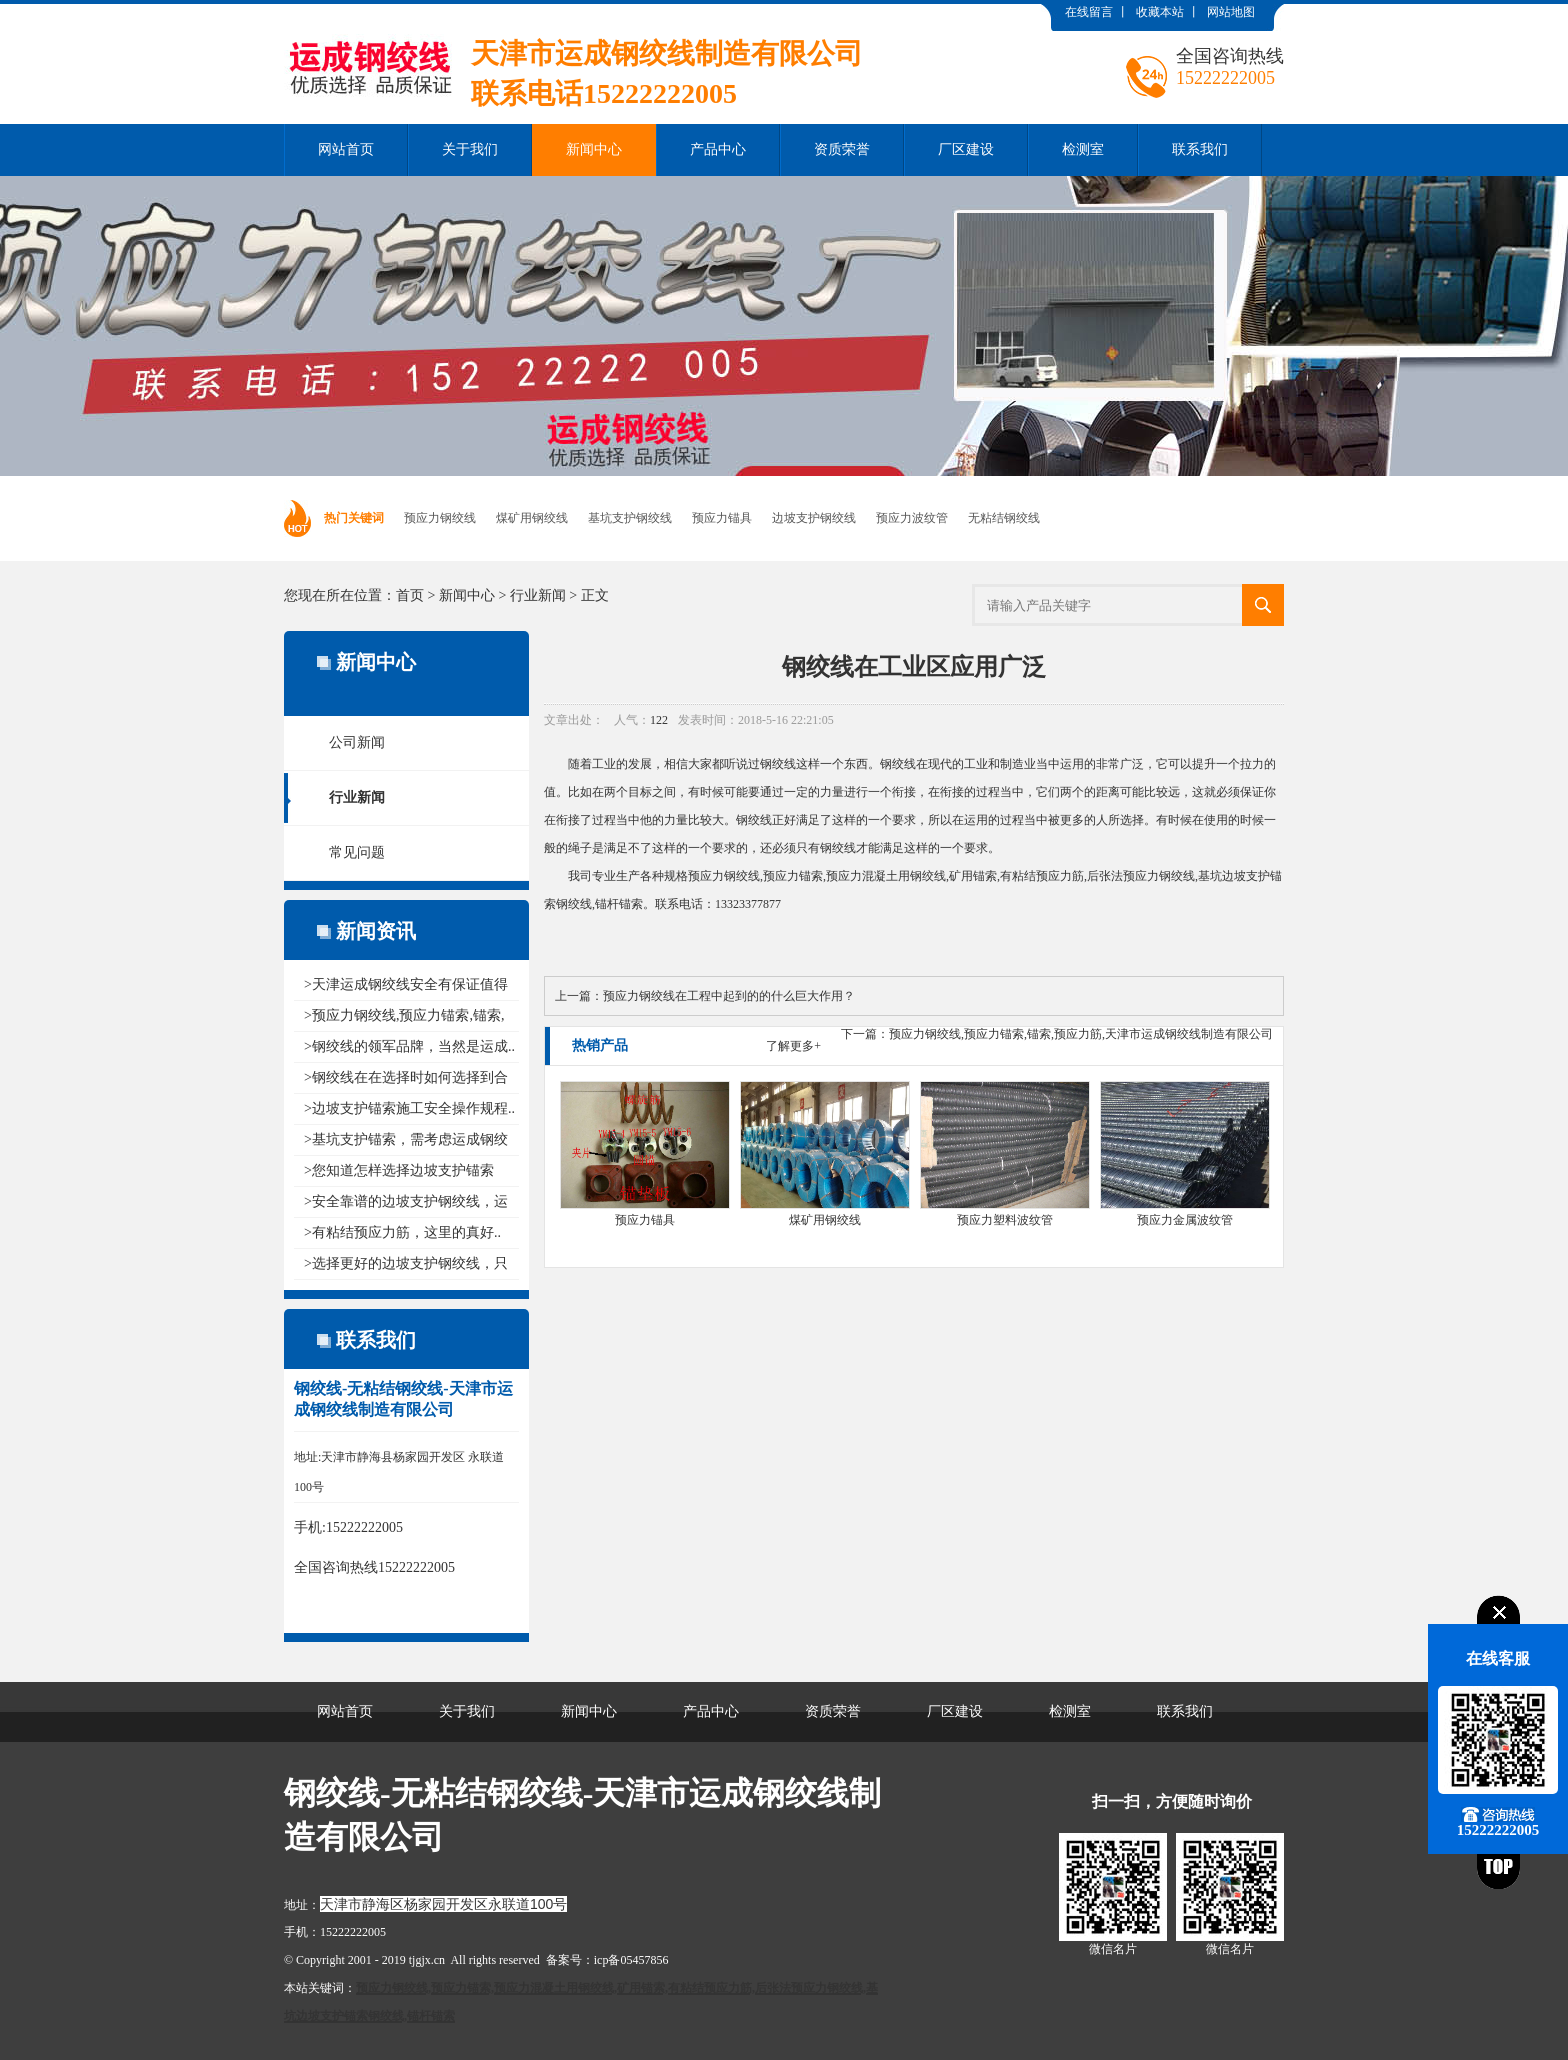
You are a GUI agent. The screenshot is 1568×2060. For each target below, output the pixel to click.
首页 (410, 595)
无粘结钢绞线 (1004, 518)
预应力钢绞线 (440, 518)
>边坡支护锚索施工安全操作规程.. (409, 1108)
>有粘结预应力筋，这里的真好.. (402, 1232)
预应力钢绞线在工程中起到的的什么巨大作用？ (729, 996)
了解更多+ (793, 1046)
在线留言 (1089, 12)
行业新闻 (538, 595)
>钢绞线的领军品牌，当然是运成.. (409, 1046)
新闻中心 (594, 149)
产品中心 (718, 149)
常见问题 (357, 852)
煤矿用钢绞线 (532, 518)
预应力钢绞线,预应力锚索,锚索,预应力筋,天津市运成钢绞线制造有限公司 (1081, 1034)
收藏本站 (1160, 12)
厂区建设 (966, 149)
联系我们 (1200, 149)
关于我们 (470, 149)
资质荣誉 (842, 149)
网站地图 (1231, 12)
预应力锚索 (793, 876)
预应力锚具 (722, 518)
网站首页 (346, 149)
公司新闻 (357, 742)
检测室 (1083, 149)
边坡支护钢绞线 (814, 518)
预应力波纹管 (912, 518)
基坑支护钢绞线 (630, 518)
